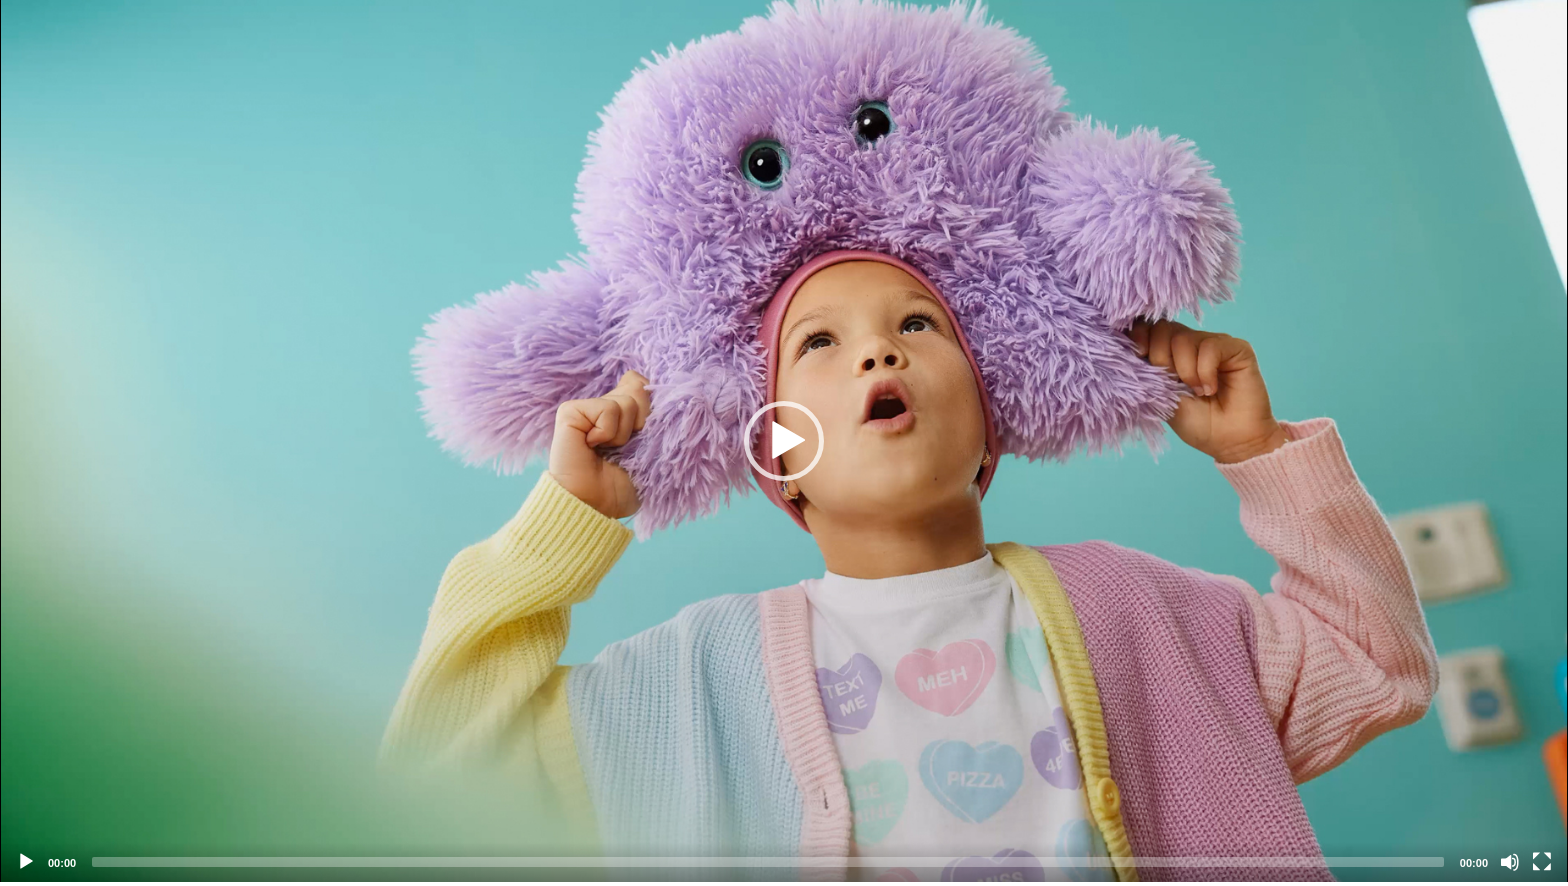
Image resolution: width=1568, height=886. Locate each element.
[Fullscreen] (1542, 862)
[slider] (768, 862)
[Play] (26, 862)
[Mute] (1510, 862)
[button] (784, 441)
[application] (784, 441)
